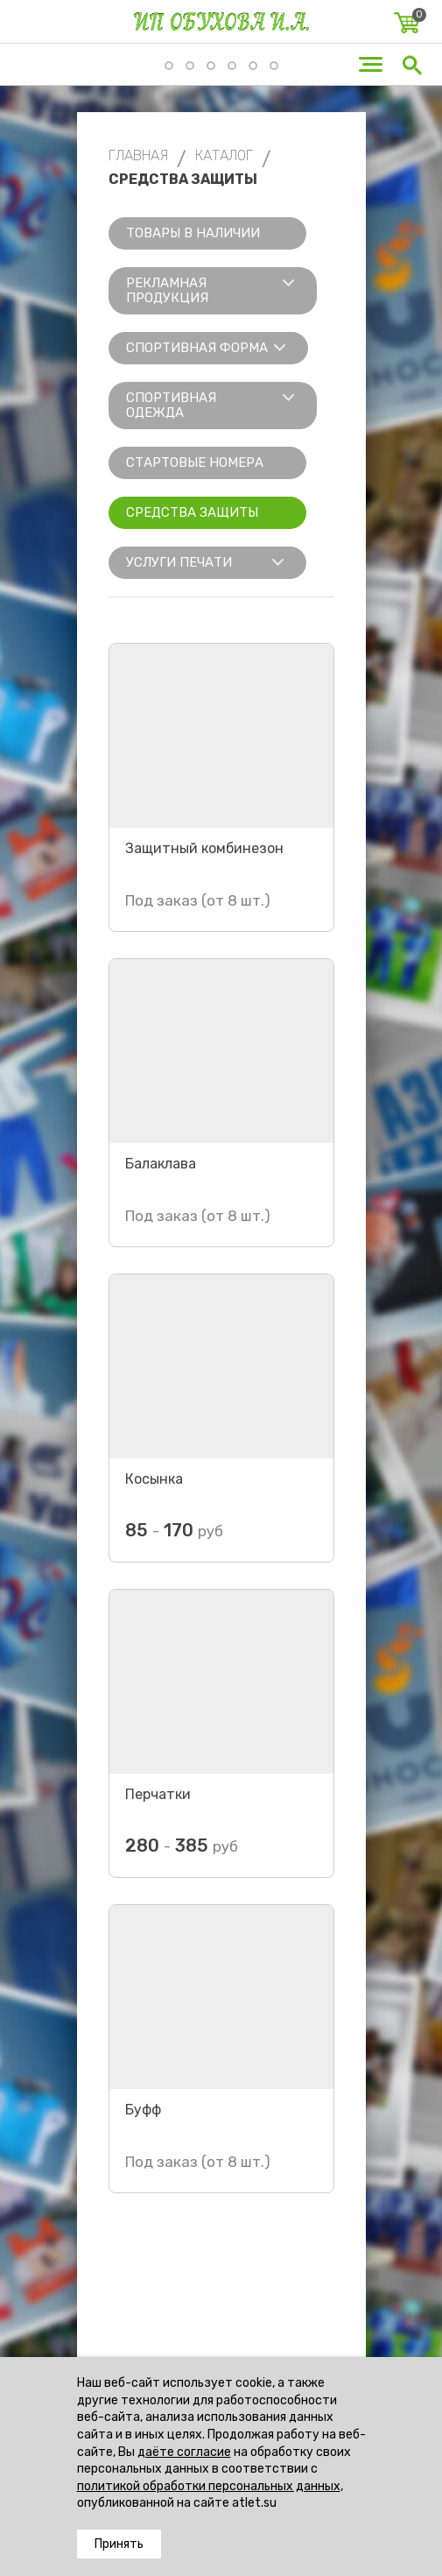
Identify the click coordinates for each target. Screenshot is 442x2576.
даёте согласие (184, 2452)
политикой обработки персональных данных (208, 2486)
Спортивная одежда (171, 405)
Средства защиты (192, 512)
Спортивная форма (197, 348)
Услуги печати (179, 562)
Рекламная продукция (167, 290)
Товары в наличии (193, 233)
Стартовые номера (194, 462)
